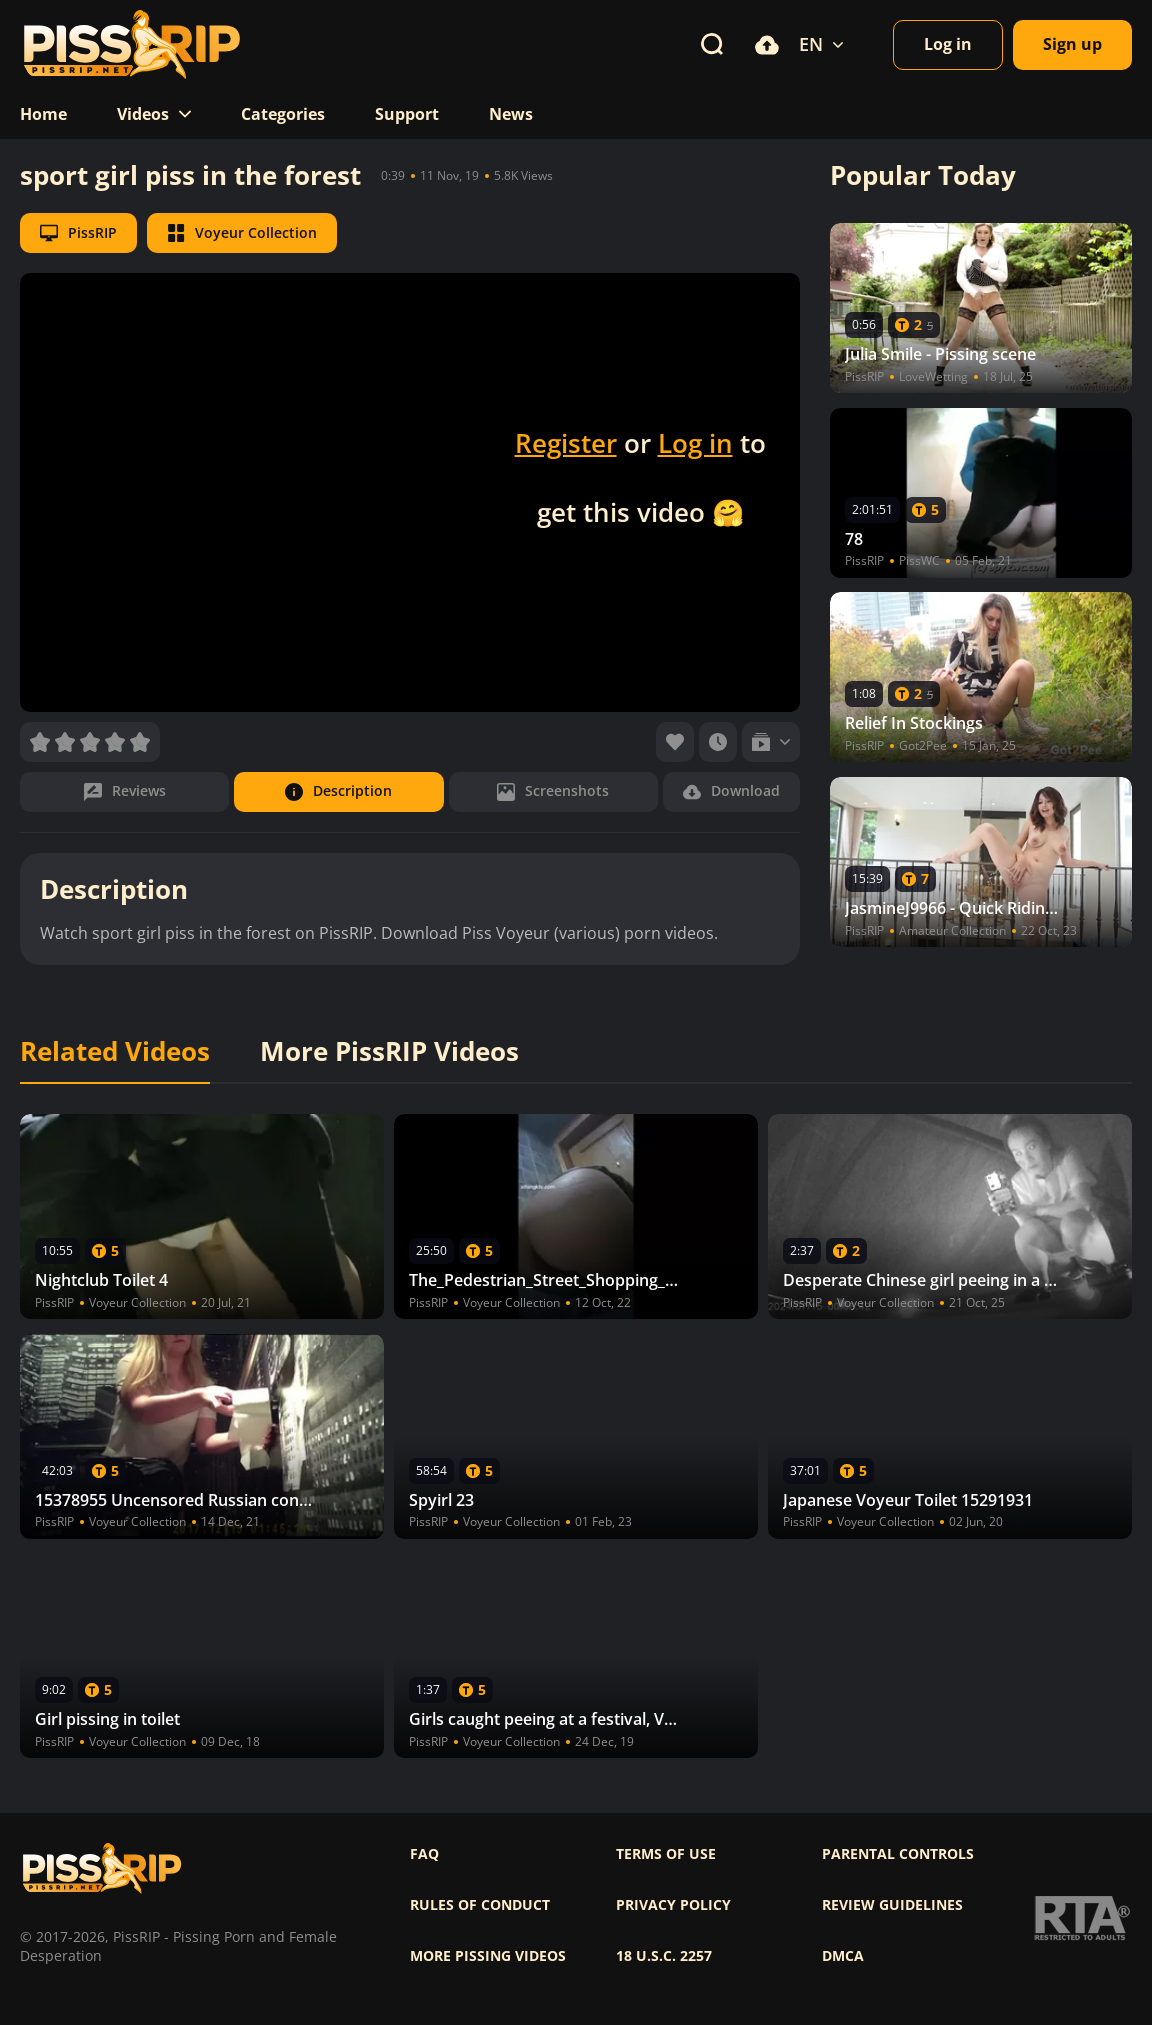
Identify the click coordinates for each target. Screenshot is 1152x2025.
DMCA (843, 1956)
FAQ (424, 1854)
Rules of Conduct (480, 1905)
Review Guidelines (892, 1905)
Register (566, 443)
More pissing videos (488, 1956)
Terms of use (666, 1854)
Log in (695, 443)
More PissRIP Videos (389, 1052)
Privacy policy (673, 1905)
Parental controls (898, 1854)
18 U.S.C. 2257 (664, 1956)
